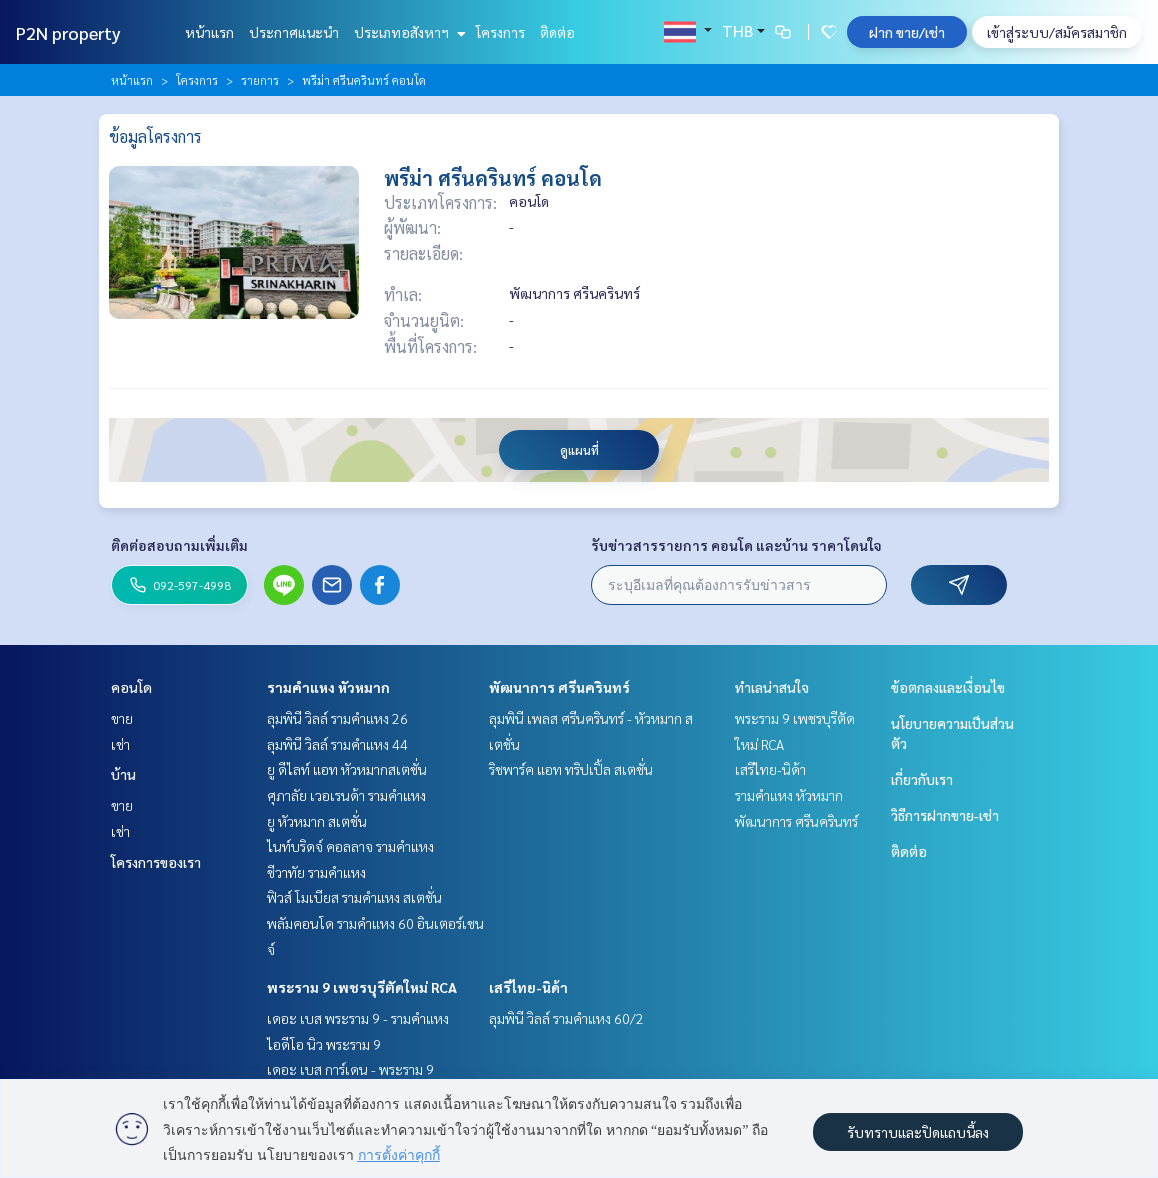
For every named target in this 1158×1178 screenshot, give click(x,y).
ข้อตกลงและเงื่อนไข (948, 687)
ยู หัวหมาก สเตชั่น (317, 821)
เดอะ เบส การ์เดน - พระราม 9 (350, 1069)
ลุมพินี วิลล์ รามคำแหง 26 (337, 718)
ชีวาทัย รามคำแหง (316, 872)
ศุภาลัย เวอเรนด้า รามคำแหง (346, 795)
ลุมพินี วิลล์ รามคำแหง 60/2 (566, 1018)
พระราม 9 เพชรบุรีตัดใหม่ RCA (362, 987)
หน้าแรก (209, 32)
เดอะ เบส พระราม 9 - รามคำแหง (358, 1018)
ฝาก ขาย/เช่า (907, 32)
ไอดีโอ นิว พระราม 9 (324, 1044)
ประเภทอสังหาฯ (407, 32)
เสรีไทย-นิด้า (528, 987)
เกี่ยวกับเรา (922, 779)
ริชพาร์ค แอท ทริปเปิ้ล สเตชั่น (571, 769)
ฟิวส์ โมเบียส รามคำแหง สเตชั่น (354, 897)
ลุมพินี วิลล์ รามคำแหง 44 (337, 744)
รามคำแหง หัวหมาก (328, 687)
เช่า (120, 744)
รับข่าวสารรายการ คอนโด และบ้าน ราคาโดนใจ (736, 545)
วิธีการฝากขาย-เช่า (945, 815)
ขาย (122, 718)
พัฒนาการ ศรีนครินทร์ (559, 687)
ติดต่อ (557, 32)
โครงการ (500, 32)
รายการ (260, 80)
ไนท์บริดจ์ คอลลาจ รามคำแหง (350, 846)
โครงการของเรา (156, 862)
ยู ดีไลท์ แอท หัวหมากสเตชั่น (347, 769)
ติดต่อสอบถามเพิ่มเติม (179, 545)
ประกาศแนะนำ (294, 32)
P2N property (68, 32)
